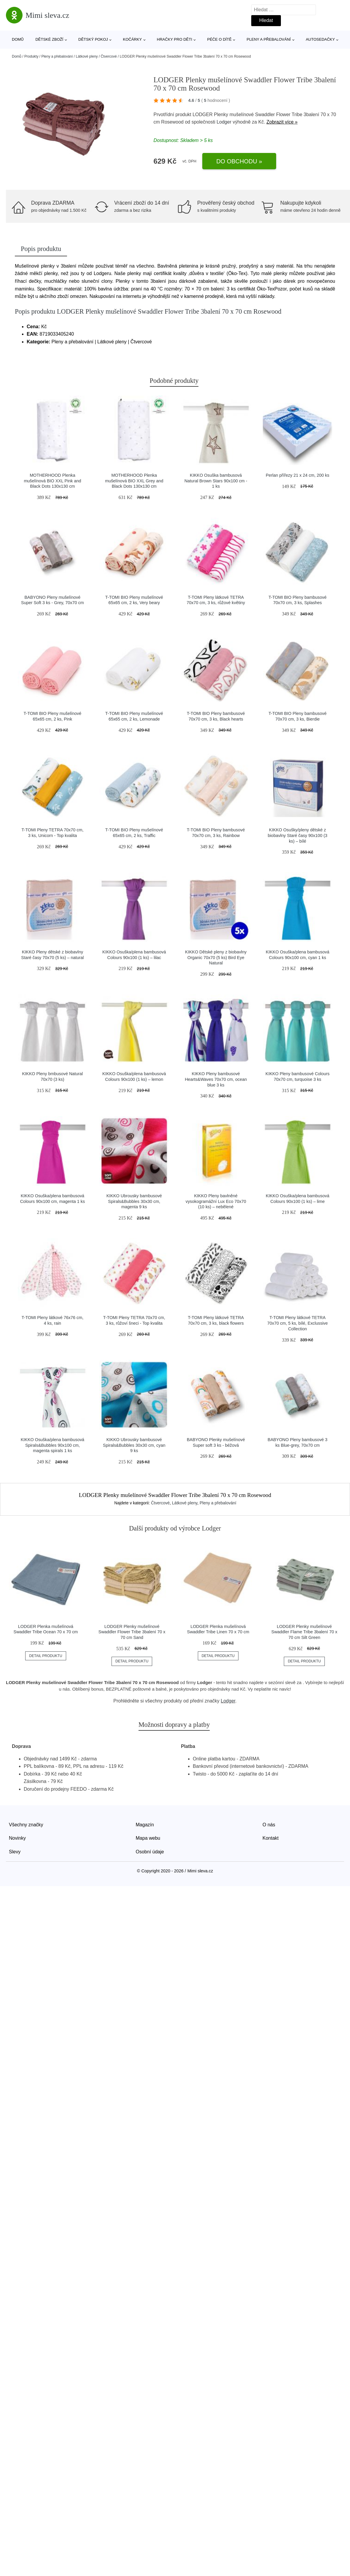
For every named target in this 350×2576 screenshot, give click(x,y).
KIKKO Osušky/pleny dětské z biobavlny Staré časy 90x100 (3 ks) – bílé (297, 835)
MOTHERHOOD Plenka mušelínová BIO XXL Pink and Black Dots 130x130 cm (52, 481)
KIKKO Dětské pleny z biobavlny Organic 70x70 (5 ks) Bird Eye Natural (215, 957)
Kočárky (132, 39)
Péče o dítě (219, 39)
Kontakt (270, 1838)
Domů (18, 39)
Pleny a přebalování (269, 39)
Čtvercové (109, 56)
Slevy (14, 1851)
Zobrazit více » (282, 121)
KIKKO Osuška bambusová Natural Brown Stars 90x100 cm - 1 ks (215, 481)
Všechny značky (26, 1824)
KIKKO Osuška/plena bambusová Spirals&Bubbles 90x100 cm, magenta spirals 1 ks (52, 1445)
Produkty (31, 56)
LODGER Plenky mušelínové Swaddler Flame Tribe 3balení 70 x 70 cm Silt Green (304, 1632)
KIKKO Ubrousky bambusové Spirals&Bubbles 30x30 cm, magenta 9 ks (134, 1201)
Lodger (224, 121)
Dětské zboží (49, 39)
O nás (268, 1824)
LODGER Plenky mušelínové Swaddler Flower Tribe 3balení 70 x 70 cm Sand (132, 1632)
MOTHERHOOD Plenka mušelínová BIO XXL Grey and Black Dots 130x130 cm (134, 481)
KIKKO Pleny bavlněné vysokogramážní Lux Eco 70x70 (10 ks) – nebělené (216, 1201)
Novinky (17, 1838)
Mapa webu (148, 1838)
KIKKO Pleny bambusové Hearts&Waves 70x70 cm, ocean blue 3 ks (216, 1079)
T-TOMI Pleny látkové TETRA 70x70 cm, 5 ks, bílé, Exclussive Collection (297, 1323)
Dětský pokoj (93, 39)
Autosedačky (320, 39)
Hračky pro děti (174, 39)
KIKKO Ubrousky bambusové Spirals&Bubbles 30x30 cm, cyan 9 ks (134, 1445)
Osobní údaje (150, 1851)
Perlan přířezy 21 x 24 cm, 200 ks (297, 475)
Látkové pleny (87, 56)
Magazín (145, 1824)
